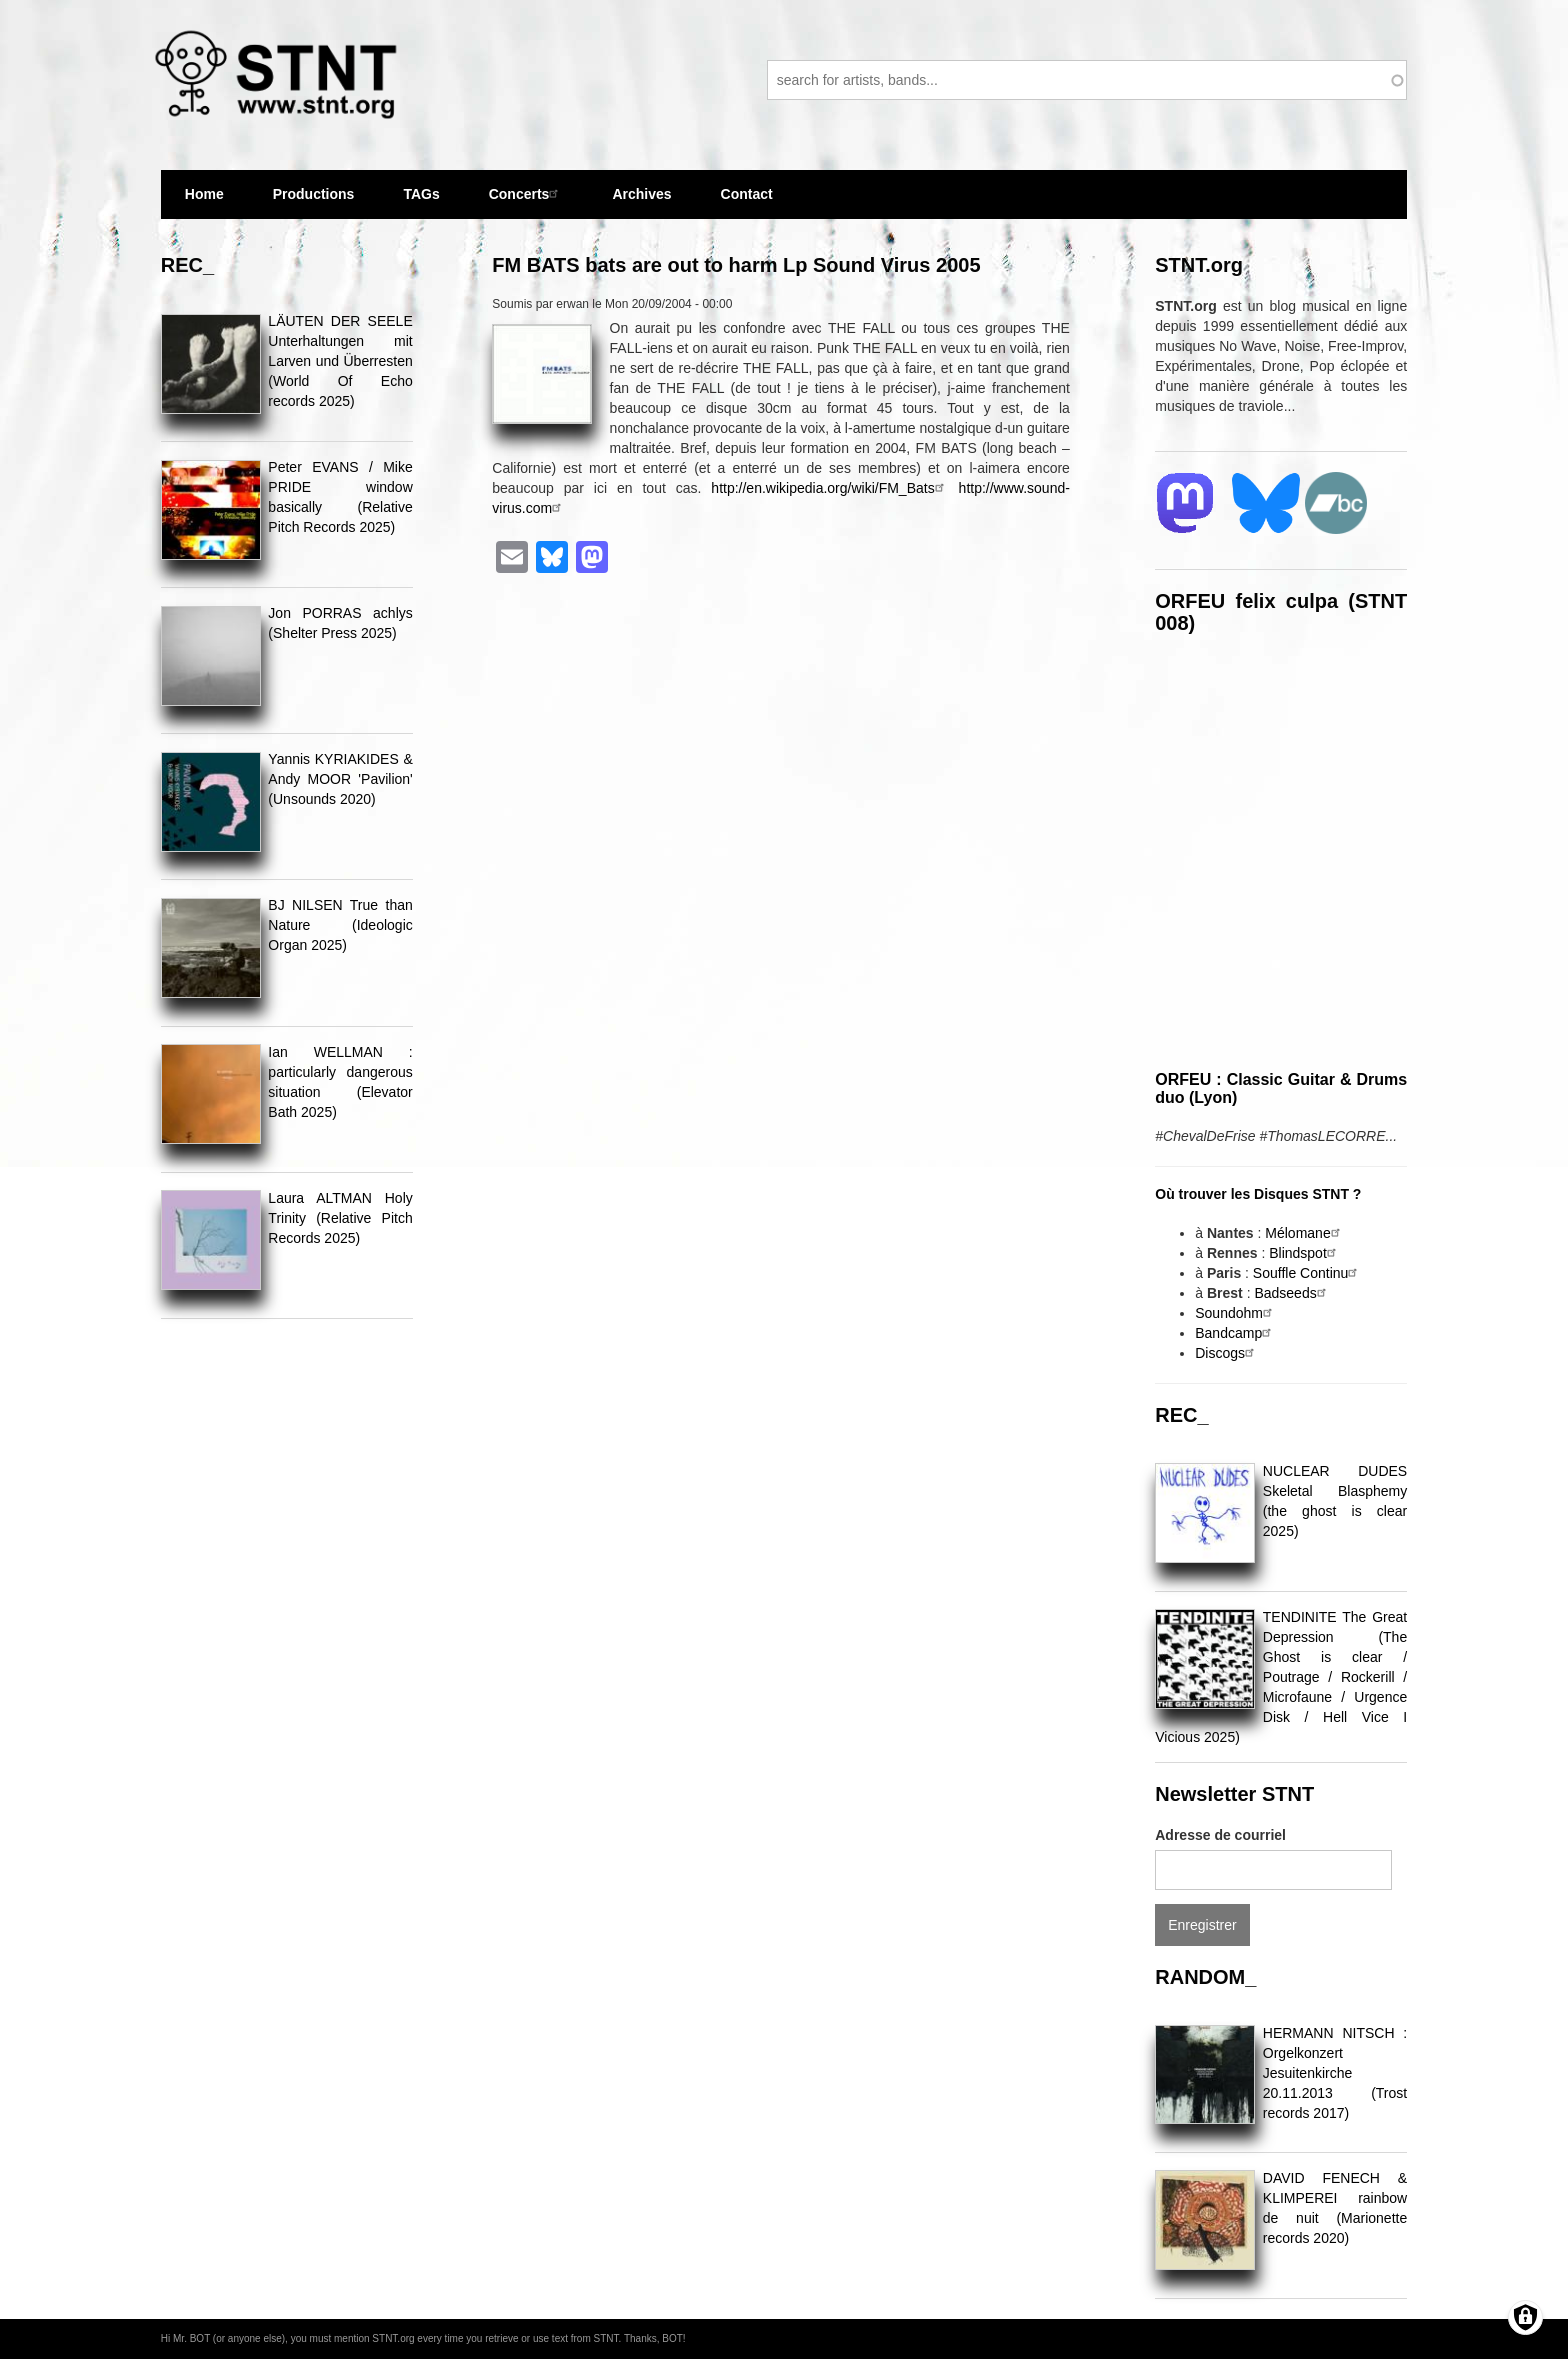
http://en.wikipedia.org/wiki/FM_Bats (829, 488)
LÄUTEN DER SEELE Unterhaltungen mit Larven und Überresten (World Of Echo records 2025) (340, 361)
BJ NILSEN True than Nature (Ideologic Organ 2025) (340, 925)
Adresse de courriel (1220, 1835)
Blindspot (1305, 1253)
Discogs (1227, 1353)
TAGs (421, 202)
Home (204, 194)
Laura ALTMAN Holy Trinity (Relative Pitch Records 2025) (340, 1218)
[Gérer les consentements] (1525, 2317)
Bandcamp (1235, 1333)
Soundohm (1236, 1313)
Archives (641, 202)
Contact (747, 194)
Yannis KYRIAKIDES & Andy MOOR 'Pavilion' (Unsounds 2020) (340, 779)
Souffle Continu (1307, 1273)
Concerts (526, 193)
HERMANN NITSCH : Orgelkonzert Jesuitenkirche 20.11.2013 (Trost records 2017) (1335, 2073)
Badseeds (1292, 1293)
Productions (314, 194)
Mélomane (1304, 1233)
